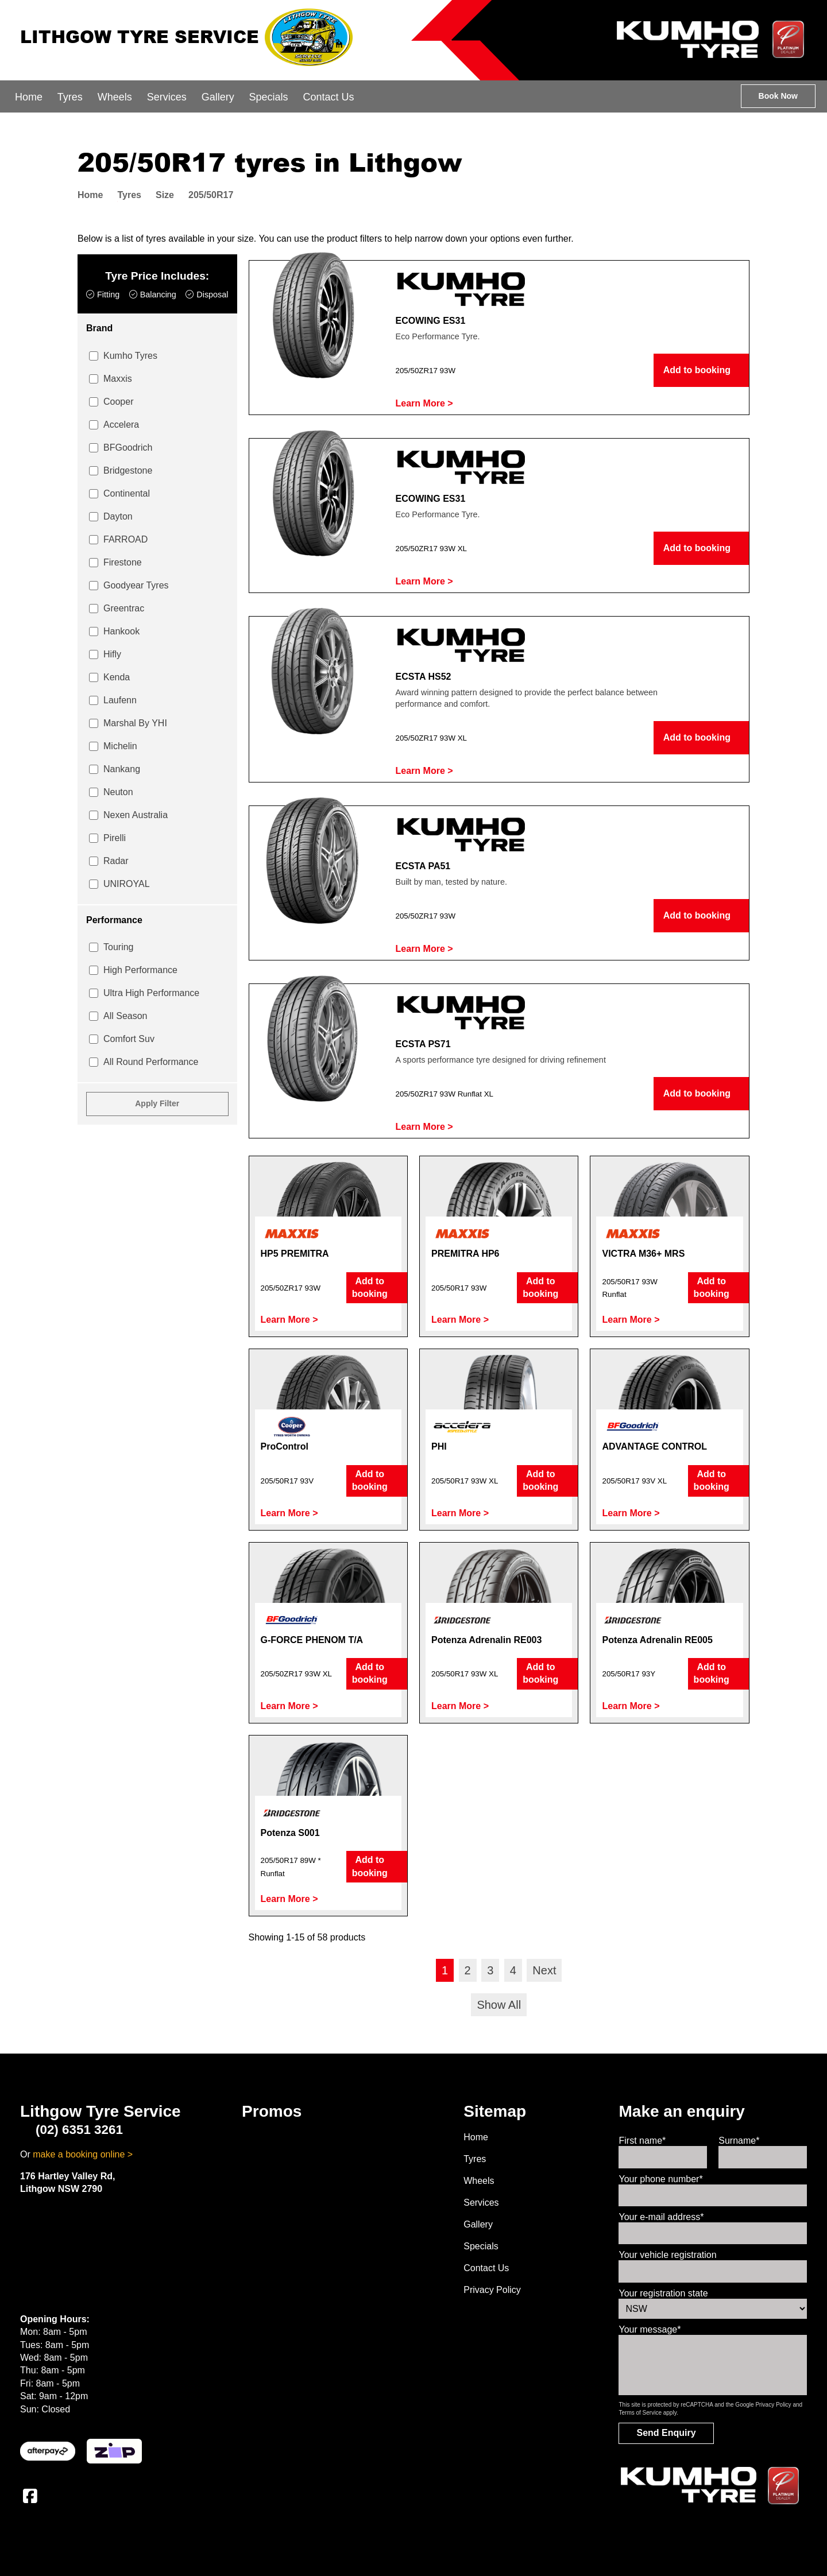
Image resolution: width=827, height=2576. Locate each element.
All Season (125, 1016)
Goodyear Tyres (136, 585)
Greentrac (123, 608)
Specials (268, 97)
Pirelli (114, 838)
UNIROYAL (126, 884)
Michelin (120, 746)
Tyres (70, 97)
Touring (118, 947)
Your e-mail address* (661, 2217)
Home (28, 97)
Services (167, 97)
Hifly (112, 654)
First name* (642, 2140)
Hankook (121, 631)
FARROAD (125, 539)
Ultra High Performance (151, 993)
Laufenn (120, 700)
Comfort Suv (128, 1039)
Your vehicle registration (667, 2255)
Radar (116, 861)
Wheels (115, 97)
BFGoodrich (127, 447)
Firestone (122, 562)
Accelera (121, 424)
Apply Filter (157, 1103)
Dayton (118, 516)
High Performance (140, 970)
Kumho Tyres (130, 356)
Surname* (738, 2140)
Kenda (116, 677)
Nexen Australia (135, 815)
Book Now (778, 95)
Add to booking (702, 370)
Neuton (118, 792)
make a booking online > (83, 2154)
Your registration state (663, 2293)
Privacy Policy (492, 2290)
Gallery (218, 97)
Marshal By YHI (135, 723)
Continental (126, 493)
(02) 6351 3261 (71, 2129)
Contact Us (328, 97)
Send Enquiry (665, 2433)
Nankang (121, 769)
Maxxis (117, 379)
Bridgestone (127, 470)
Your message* (650, 2329)
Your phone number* (660, 2179)
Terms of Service (640, 2413)
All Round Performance (150, 1062)
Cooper (118, 401)
